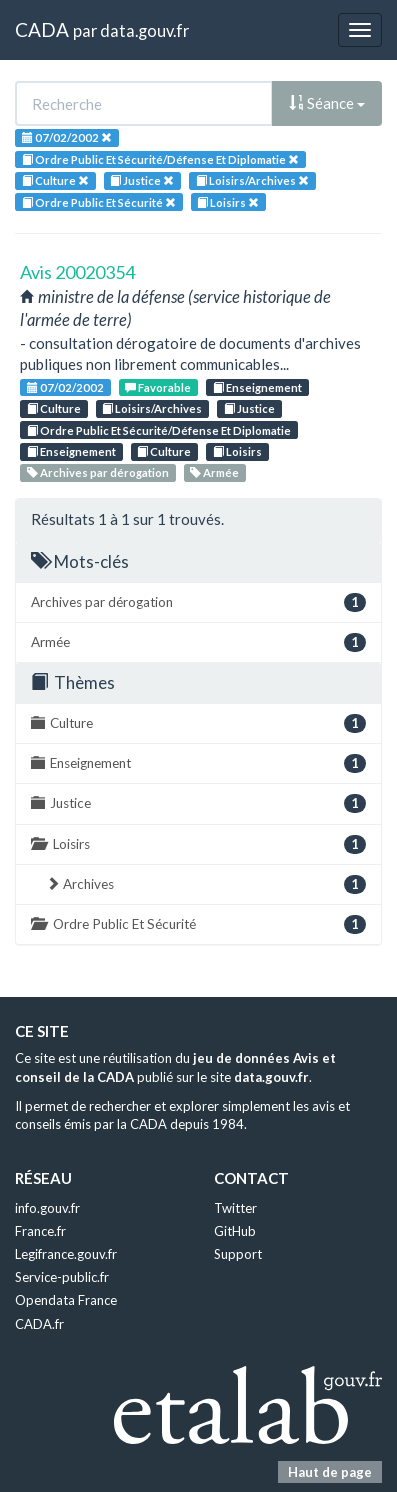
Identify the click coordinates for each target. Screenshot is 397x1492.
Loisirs (237, 451)
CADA (42, 29)
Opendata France (66, 1300)
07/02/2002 (65, 387)
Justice (249, 408)
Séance (327, 103)
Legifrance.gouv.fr (66, 1254)
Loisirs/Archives (152, 408)
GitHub (235, 1231)
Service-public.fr (62, 1277)
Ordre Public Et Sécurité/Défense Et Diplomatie (159, 430)
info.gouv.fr (47, 1208)
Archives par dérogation (98, 472)
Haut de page (330, 1472)
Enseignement (257, 387)
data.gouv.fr (144, 30)
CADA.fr (39, 1324)
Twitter (235, 1208)
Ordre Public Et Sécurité (198, 924)
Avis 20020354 (77, 272)
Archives (206, 884)
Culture (54, 408)
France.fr (40, 1231)
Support (238, 1254)
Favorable (158, 387)
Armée (214, 472)
